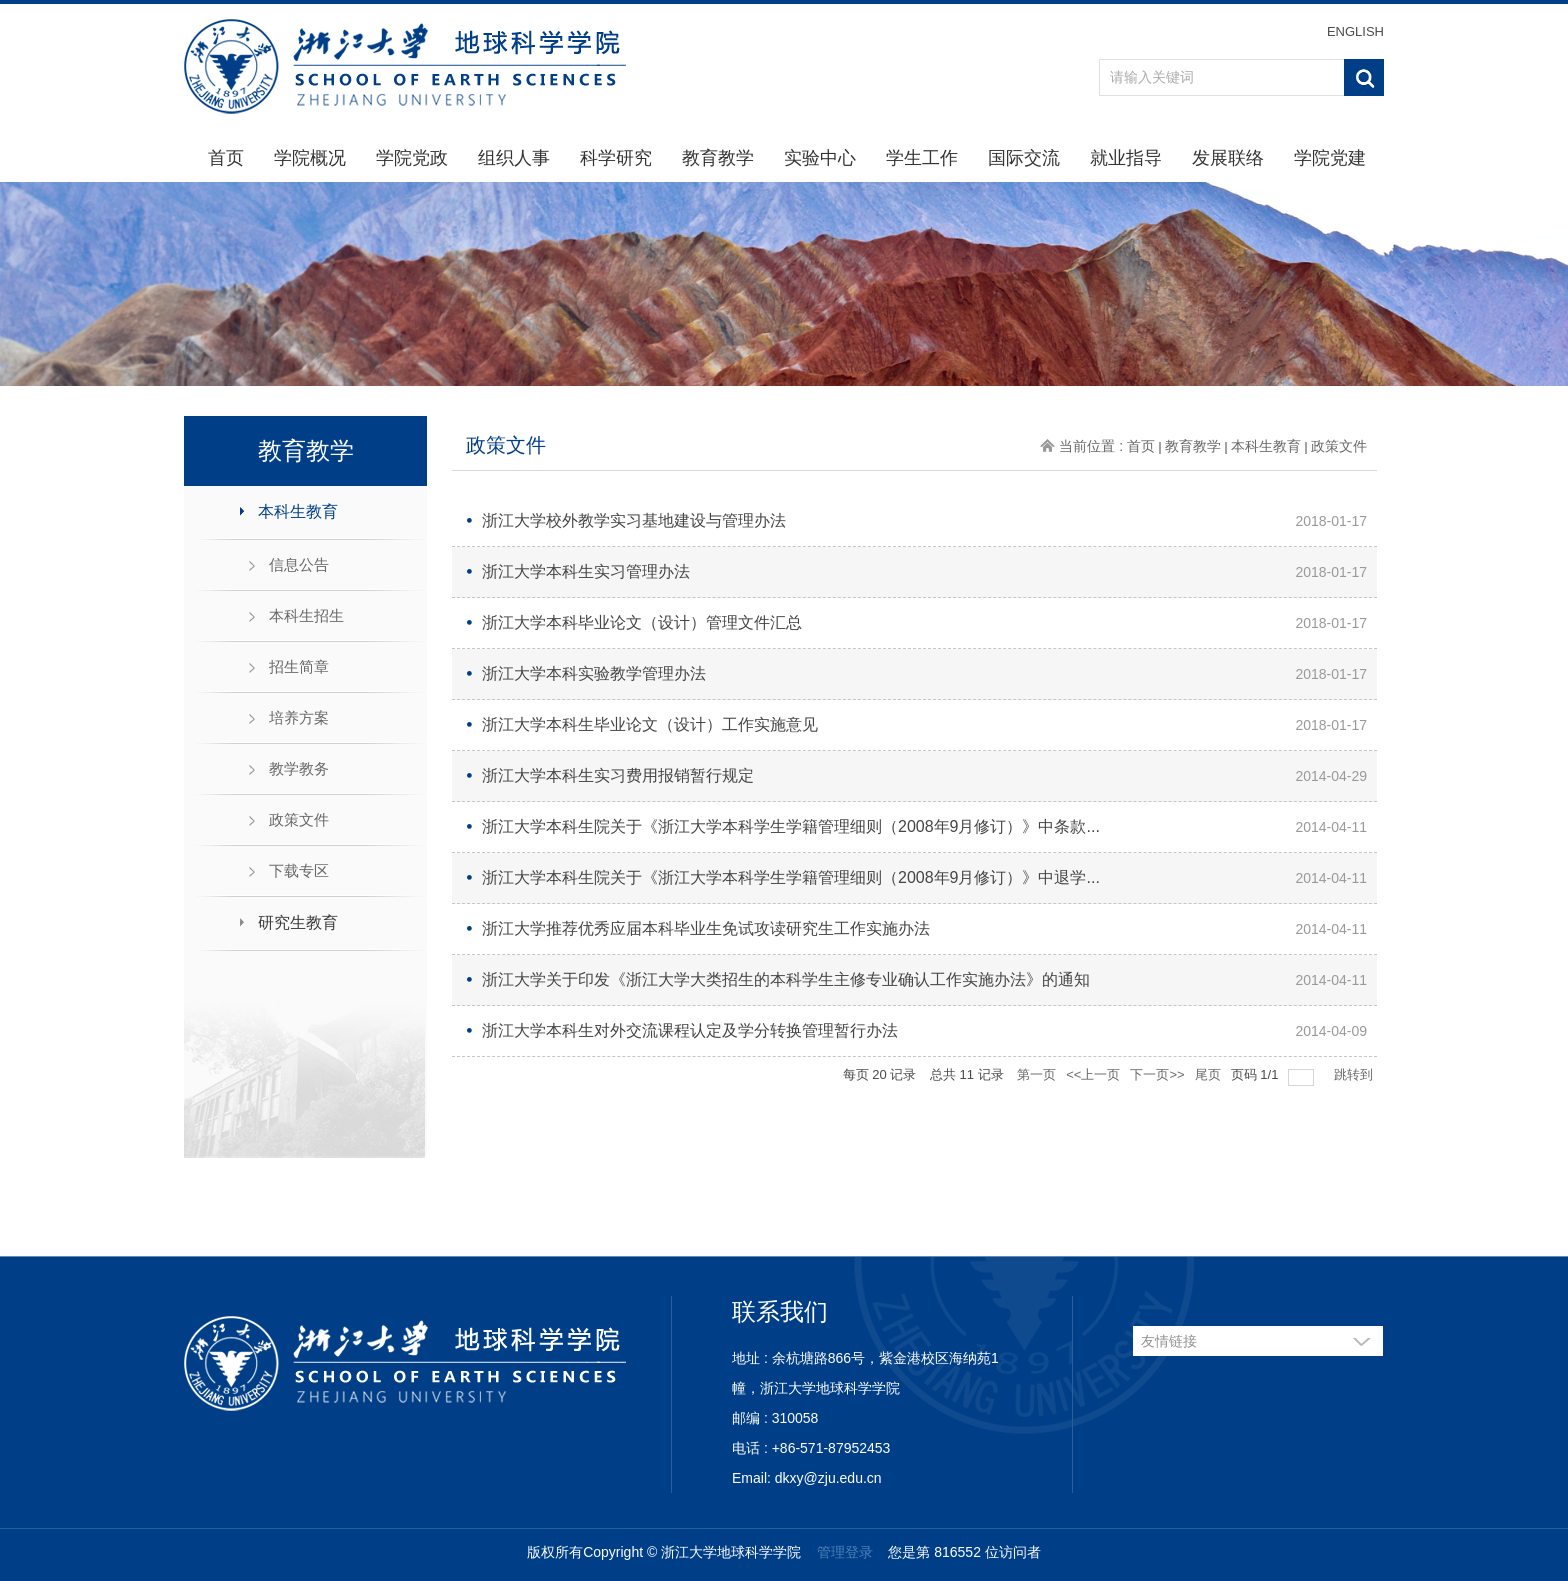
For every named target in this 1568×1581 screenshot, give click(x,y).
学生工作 (922, 158)
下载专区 (299, 870)
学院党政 (412, 158)
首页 (226, 158)
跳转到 (1355, 1074)
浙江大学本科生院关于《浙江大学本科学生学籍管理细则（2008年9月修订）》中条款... (791, 826)
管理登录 (845, 1552)
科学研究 (616, 158)
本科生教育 (298, 511)
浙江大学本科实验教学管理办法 (594, 673)
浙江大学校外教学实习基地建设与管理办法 (634, 520)
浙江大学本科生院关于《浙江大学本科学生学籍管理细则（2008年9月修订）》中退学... (791, 877)
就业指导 (1126, 158)
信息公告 (299, 564)
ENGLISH (1355, 31)
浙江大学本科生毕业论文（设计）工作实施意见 (650, 724)
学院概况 (310, 158)
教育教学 (718, 158)
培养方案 (299, 717)
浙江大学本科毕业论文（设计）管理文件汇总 (642, 622)
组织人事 (514, 158)
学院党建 (1330, 158)
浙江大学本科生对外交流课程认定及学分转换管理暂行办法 (690, 1030)
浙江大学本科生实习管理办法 (586, 571)
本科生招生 (306, 615)
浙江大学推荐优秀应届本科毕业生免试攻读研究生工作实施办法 (706, 928)
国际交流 (1024, 158)
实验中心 (820, 158)
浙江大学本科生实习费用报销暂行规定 (618, 775)
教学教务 (299, 768)
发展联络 (1228, 158)
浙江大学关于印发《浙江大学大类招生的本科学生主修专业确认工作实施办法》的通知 (786, 979)
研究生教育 (298, 922)
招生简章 (299, 666)
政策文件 (299, 819)
